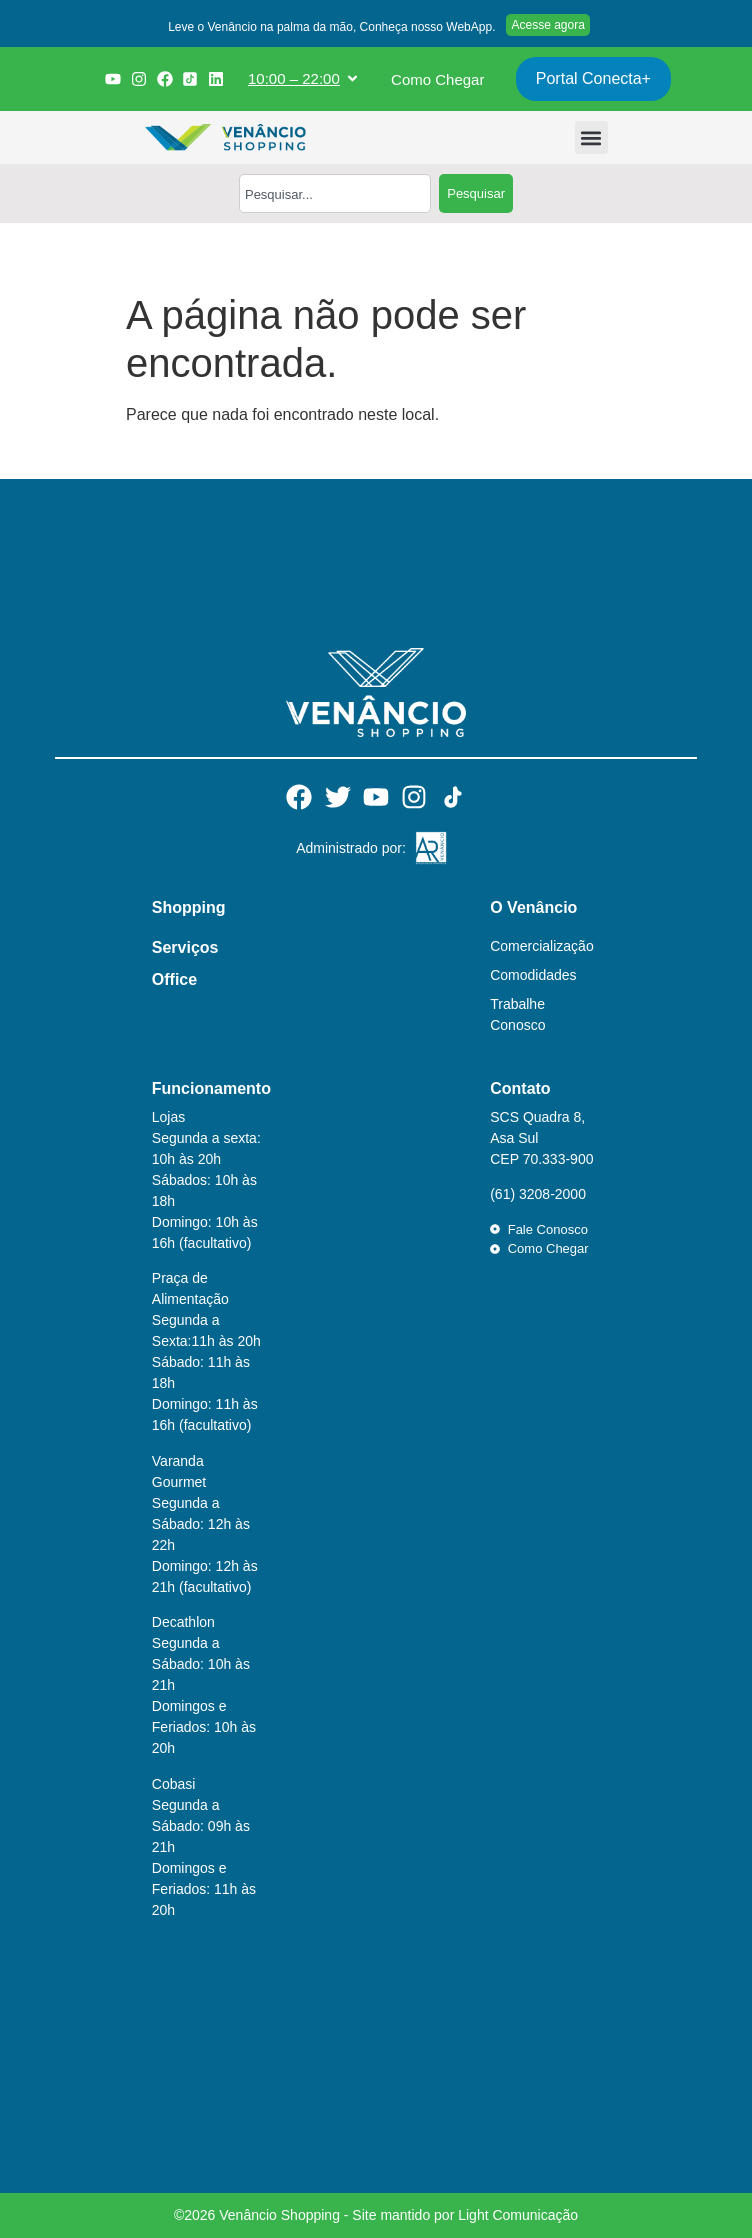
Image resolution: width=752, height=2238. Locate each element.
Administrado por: (351, 848)
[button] (329, 28)
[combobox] (335, 193)
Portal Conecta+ (593, 78)
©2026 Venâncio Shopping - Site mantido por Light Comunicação (376, 2215)
